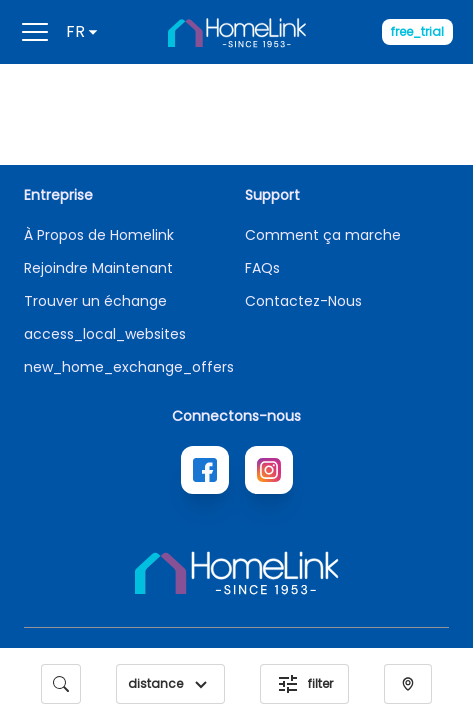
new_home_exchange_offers (129, 367)
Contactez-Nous (303, 301)
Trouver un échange (95, 301)
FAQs (262, 268)
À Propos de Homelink (99, 235)
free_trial (417, 31)
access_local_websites (105, 334)
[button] (201, 684)
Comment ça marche (323, 235)
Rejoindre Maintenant (98, 268)
